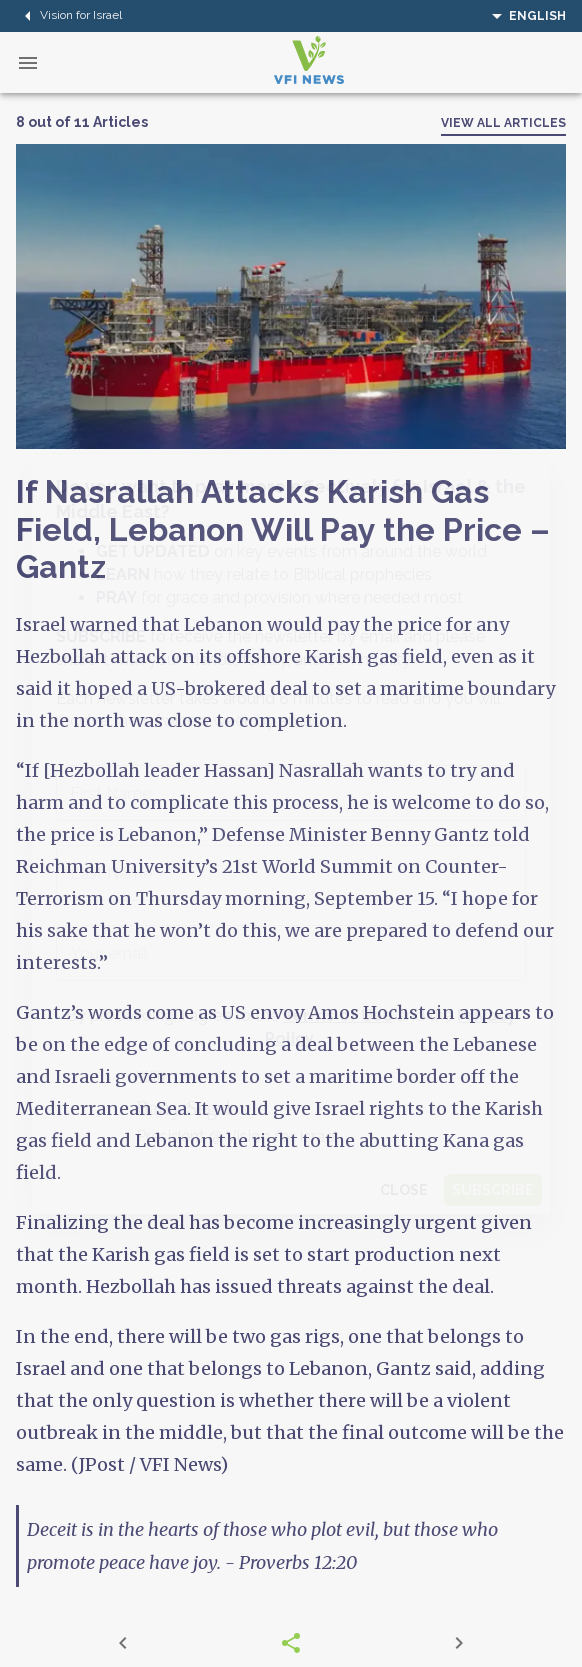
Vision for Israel (69, 16)
